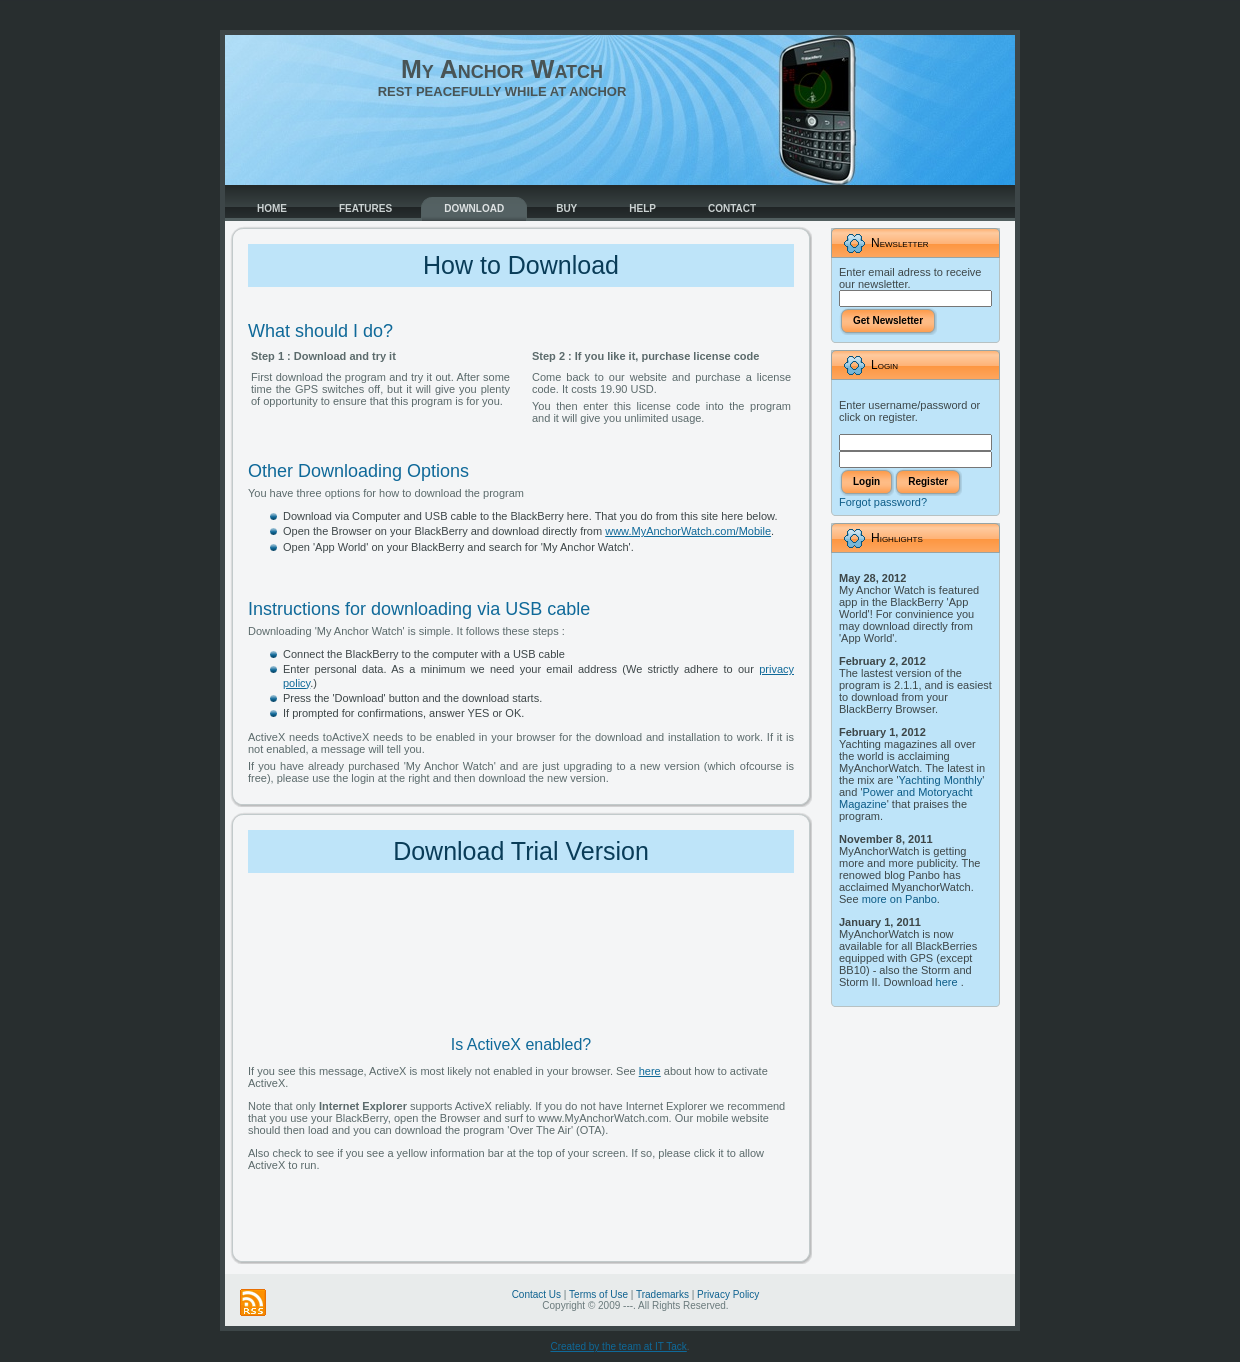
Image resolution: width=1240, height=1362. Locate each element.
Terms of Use (598, 1294)
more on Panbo (899, 899)
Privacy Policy (728, 1294)
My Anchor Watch (502, 69)
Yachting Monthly (941, 780)
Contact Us (536, 1294)
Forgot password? (883, 502)
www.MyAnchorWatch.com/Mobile (688, 531)
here (650, 1071)
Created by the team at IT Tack (618, 1346)
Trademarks (662, 1294)
